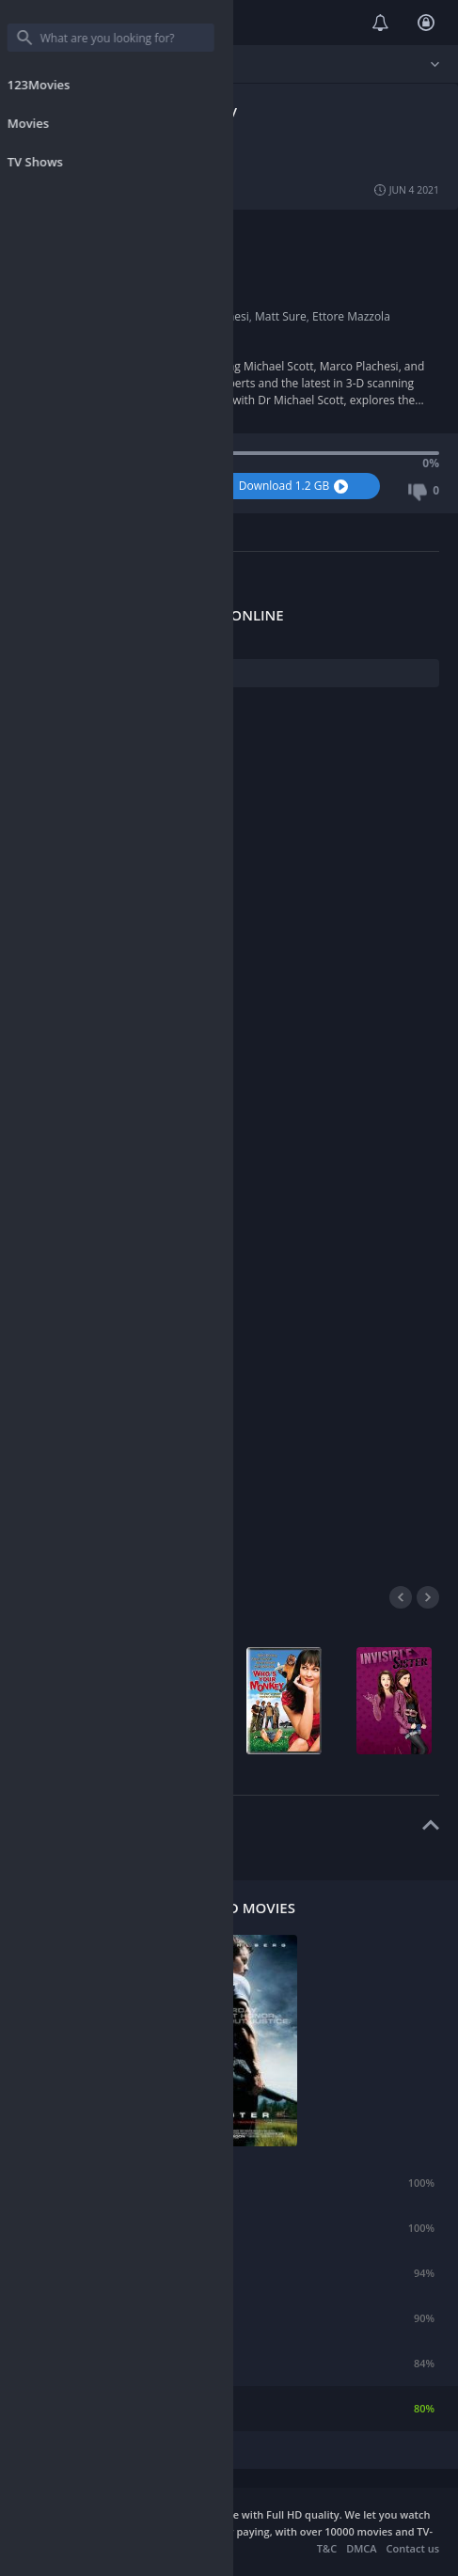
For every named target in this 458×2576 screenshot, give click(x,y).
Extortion (82, 2273)
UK (101, 249)
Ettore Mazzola (351, 316)
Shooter (79, 2408)
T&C (327, 2548)
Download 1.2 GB (296, 486)
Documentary (130, 232)
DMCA (361, 2548)
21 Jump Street (96, 2318)
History (190, 232)
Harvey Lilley (127, 266)
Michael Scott (129, 316)
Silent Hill (82, 2363)
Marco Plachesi (209, 316)
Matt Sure (281, 316)
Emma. (76, 2182)
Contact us (413, 2548)
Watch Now (114, 486)
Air (66, 2228)
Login (426, 22)
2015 (106, 299)
